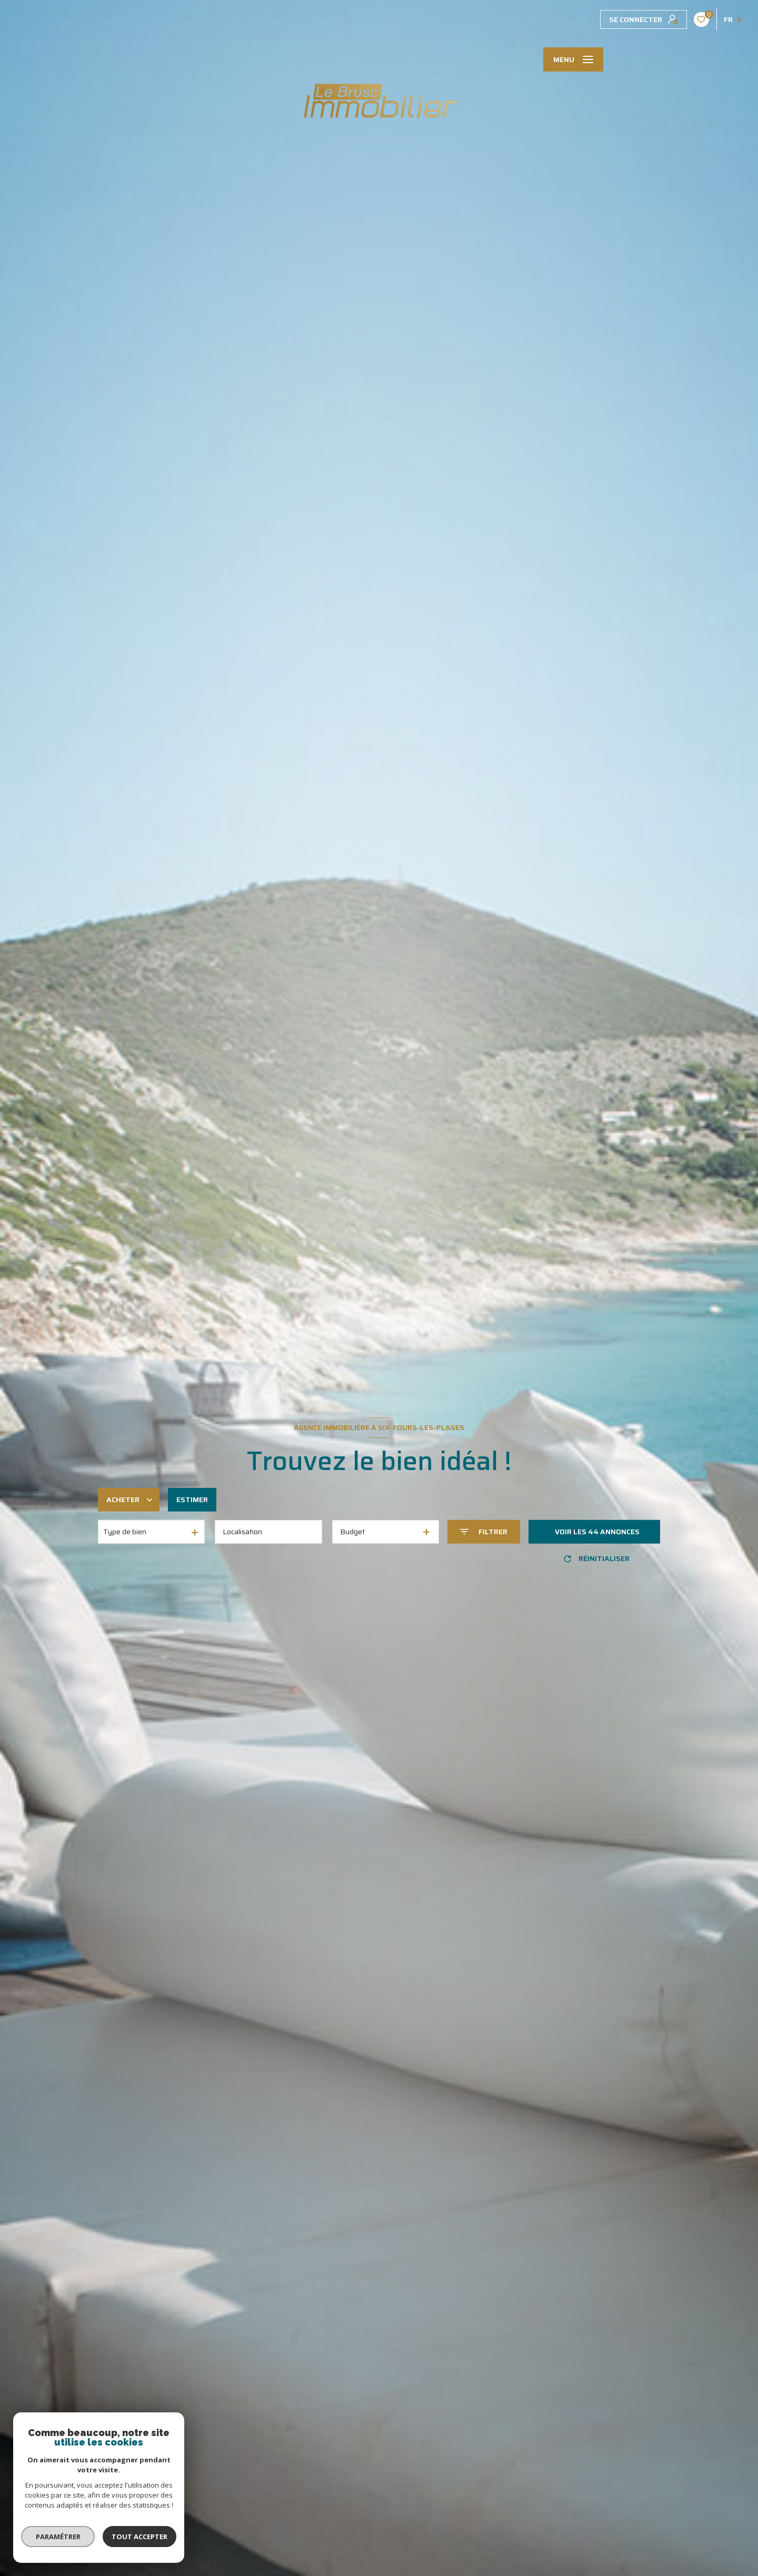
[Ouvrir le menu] (573, 59)
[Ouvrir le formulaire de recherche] (483, 1532)
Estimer (192, 1499)
